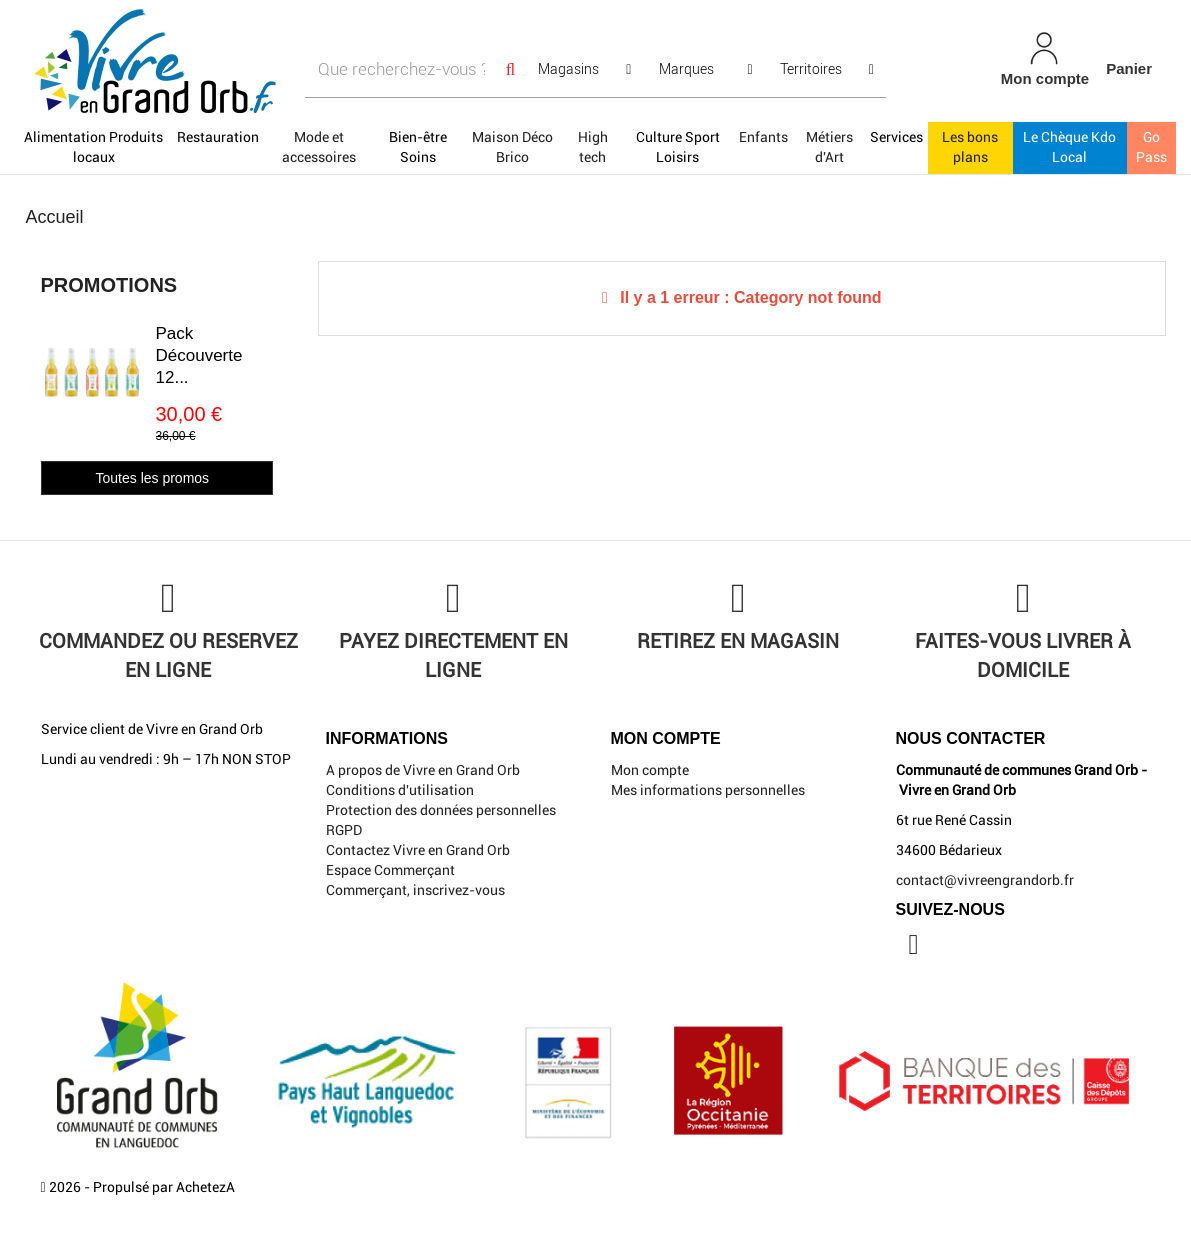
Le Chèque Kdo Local (1069, 147)
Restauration (218, 137)
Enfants (763, 137)
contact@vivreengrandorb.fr (985, 880)
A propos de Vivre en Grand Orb (423, 770)
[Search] (510, 69)
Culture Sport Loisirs (678, 147)
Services (896, 137)
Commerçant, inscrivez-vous (415, 890)
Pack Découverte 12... (199, 355)
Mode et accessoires (319, 147)
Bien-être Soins (418, 147)
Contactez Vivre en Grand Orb (418, 850)
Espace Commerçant (390, 870)
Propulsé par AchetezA (164, 1187)
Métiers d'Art (829, 147)
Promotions (109, 285)
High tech (593, 147)
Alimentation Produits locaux (93, 147)
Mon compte (650, 770)
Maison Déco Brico (512, 147)
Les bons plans (970, 147)
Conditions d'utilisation (400, 790)
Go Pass (1151, 147)
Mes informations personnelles (708, 790)
